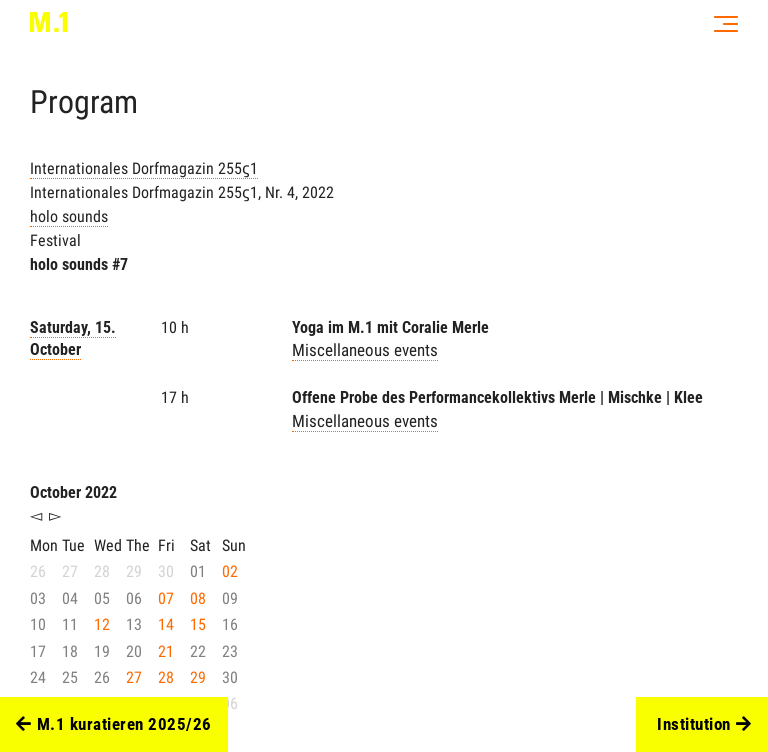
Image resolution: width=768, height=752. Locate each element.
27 (134, 677)
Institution (704, 725)
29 (198, 677)
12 (102, 624)
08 (198, 598)
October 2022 (73, 492)
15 (198, 624)
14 (166, 624)
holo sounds (69, 216)
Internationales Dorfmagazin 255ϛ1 (144, 168)
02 (230, 571)
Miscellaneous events (365, 350)
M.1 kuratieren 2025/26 (114, 725)
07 (166, 598)
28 (166, 677)
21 (166, 651)
